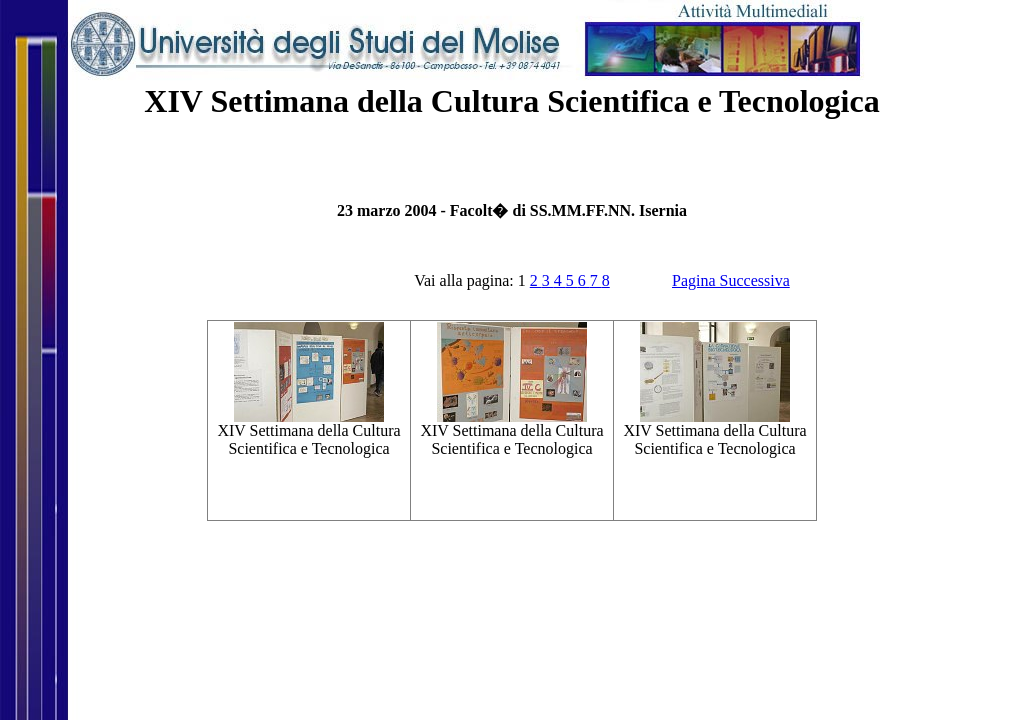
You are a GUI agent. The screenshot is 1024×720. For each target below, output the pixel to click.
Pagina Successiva (731, 280)
